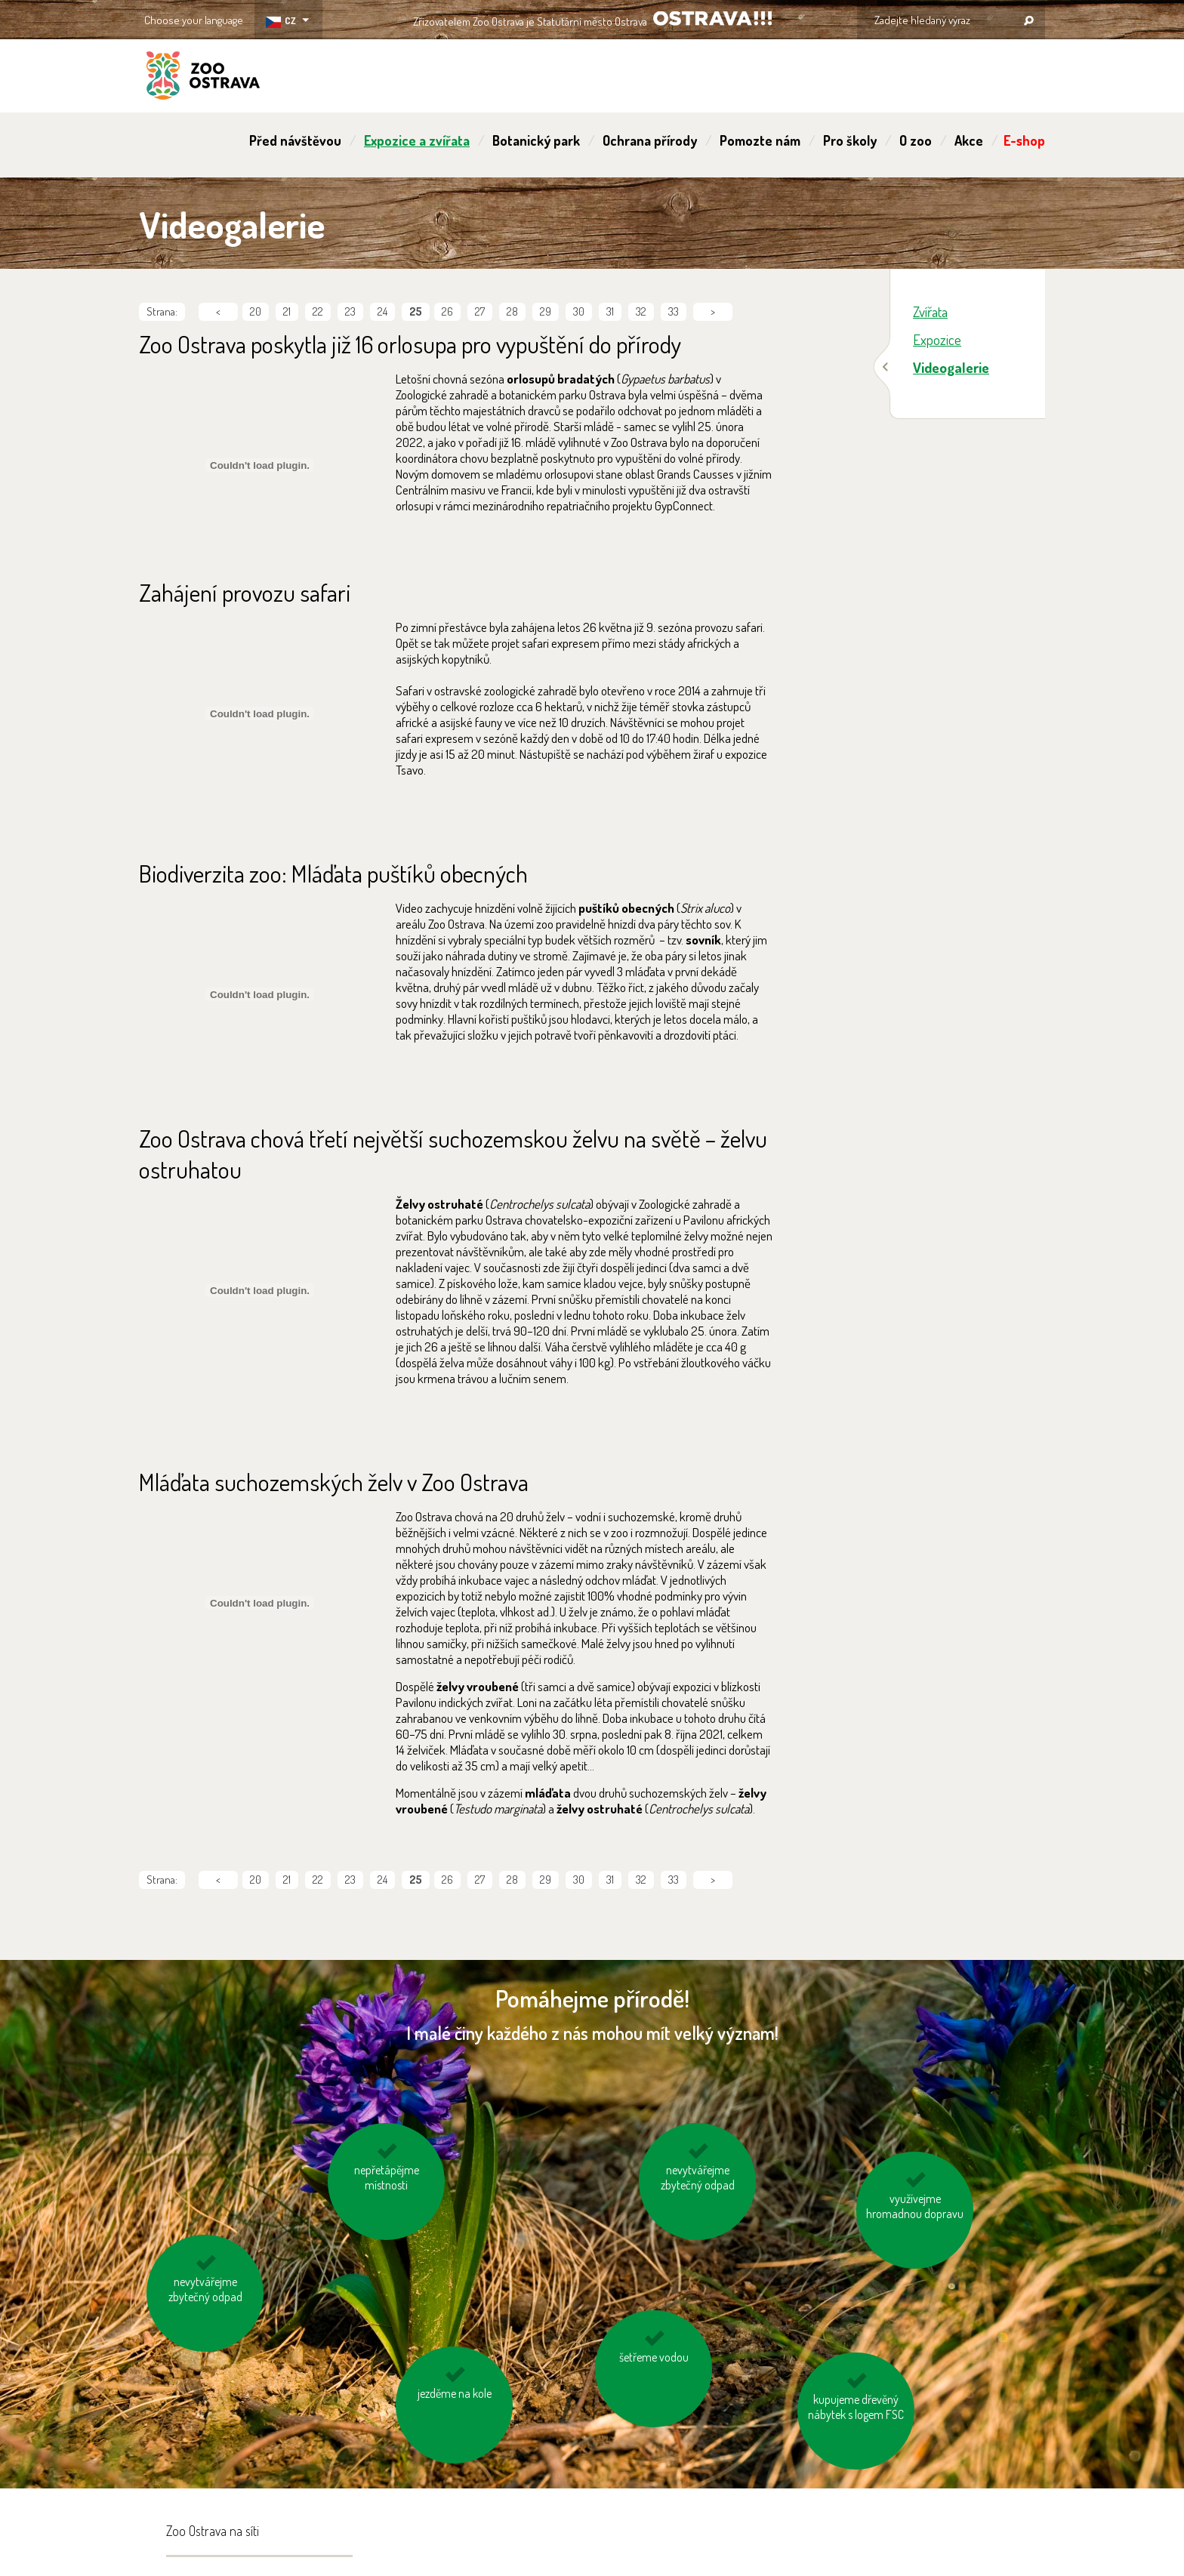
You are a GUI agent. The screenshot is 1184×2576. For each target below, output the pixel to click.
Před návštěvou (295, 140)
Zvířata (930, 311)
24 (382, 311)
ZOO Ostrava (203, 77)
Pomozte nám (760, 140)
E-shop (1024, 140)
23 (350, 311)
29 (545, 311)
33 (673, 311)
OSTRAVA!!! (712, 18)
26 (447, 311)
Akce (968, 140)
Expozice (937, 339)
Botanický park (536, 140)
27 (480, 311)
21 (287, 311)
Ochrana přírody (650, 140)
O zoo (915, 140)
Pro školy (850, 140)
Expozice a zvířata (417, 140)
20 (255, 311)
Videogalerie (951, 367)
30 (578, 311)
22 (318, 311)
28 (512, 311)
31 (610, 311)
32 (641, 311)
